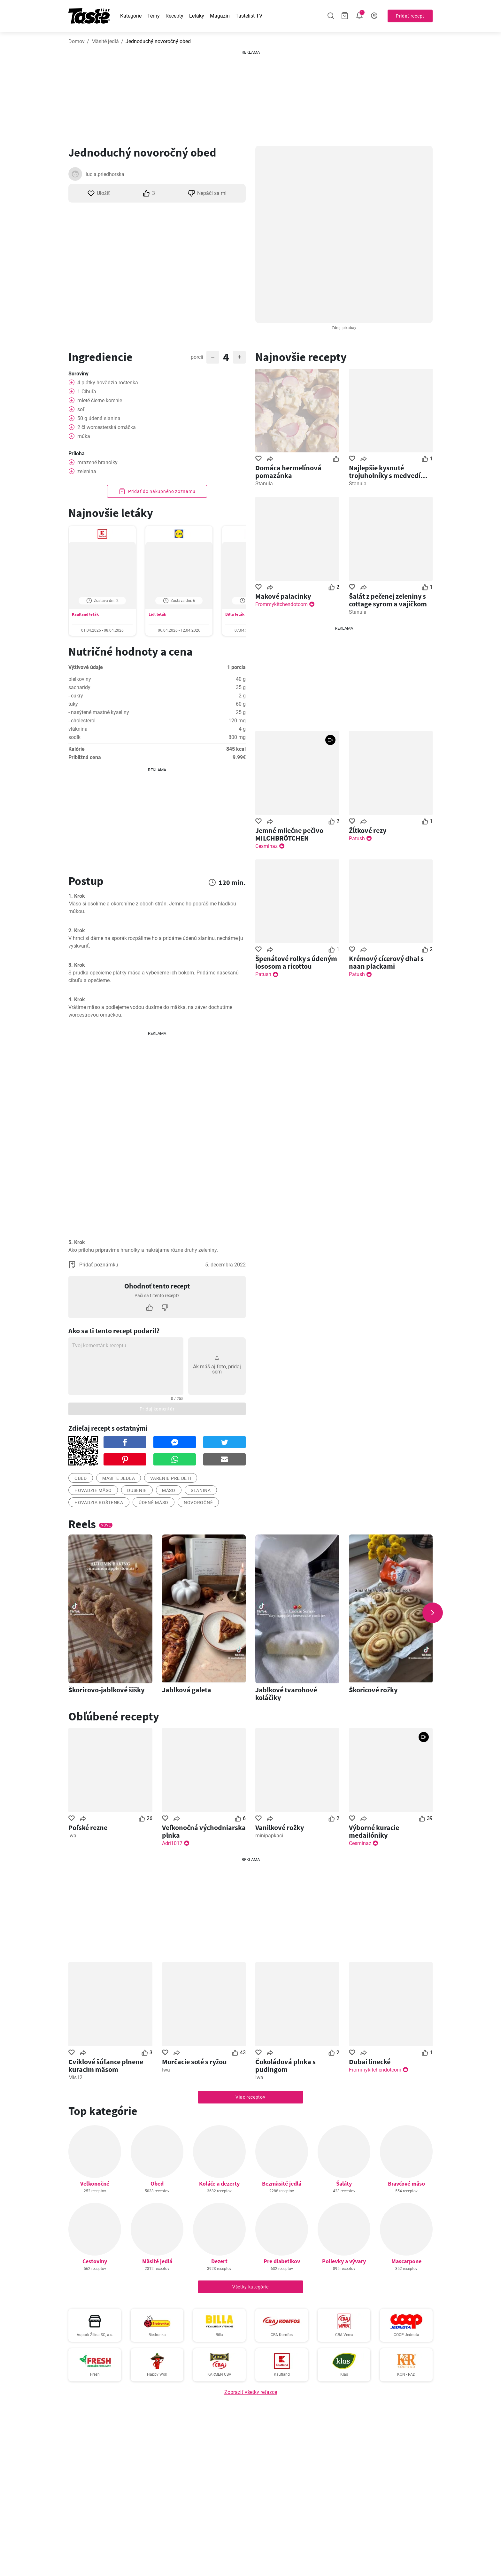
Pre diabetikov (282, 2261)
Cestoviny (94, 2261)
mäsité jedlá (118, 1478)
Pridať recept (410, 16)
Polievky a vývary (344, 2261)
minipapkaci (269, 1836)
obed (80, 1478)
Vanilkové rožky (279, 1827)
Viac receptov (250, 2097)
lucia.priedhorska (105, 174)
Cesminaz (266, 846)
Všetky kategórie (250, 2286)
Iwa (72, 1836)
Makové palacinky (283, 596)
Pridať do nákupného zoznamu (157, 491)
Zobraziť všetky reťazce (250, 2392)
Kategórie (131, 16)
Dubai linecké (369, 2061)
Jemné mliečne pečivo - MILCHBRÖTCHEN (291, 834)
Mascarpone (406, 2261)
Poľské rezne (87, 1827)
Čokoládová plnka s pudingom (285, 2065)
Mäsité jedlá (105, 41)
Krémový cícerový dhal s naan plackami (386, 962)
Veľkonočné (94, 2183)
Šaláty (344, 2183)
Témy (153, 16)
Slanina (201, 1490)
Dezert (219, 2261)
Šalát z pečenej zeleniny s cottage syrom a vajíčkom (388, 600)
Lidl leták (157, 614)
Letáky (196, 16)
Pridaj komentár (157, 1408)
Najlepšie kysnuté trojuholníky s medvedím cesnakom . (388, 471)
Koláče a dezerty (219, 2183)
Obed (157, 2183)
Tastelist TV (248, 16)
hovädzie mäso (93, 1490)
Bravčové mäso (406, 2183)
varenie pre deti (170, 1478)
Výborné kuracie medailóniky (374, 1831)
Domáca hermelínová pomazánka (288, 471)
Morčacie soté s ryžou (194, 2061)
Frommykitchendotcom (281, 604)
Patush (357, 838)
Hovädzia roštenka (98, 1502)
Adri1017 (172, 1843)
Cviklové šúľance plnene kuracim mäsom (105, 2065)
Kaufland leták (85, 614)
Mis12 (75, 2077)
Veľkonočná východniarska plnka (204, 1831)
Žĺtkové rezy (367, 830)
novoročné (198, 1502)
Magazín (220, 16)
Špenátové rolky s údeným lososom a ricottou (296, 962)
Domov (76, 41)
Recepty (174, 16)
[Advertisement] (250, 95)
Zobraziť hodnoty (157, 712)
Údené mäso (153, 1502)
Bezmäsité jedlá (281, 2183)
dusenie (137, 1490)
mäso (168, 1490)
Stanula (264, 484)
